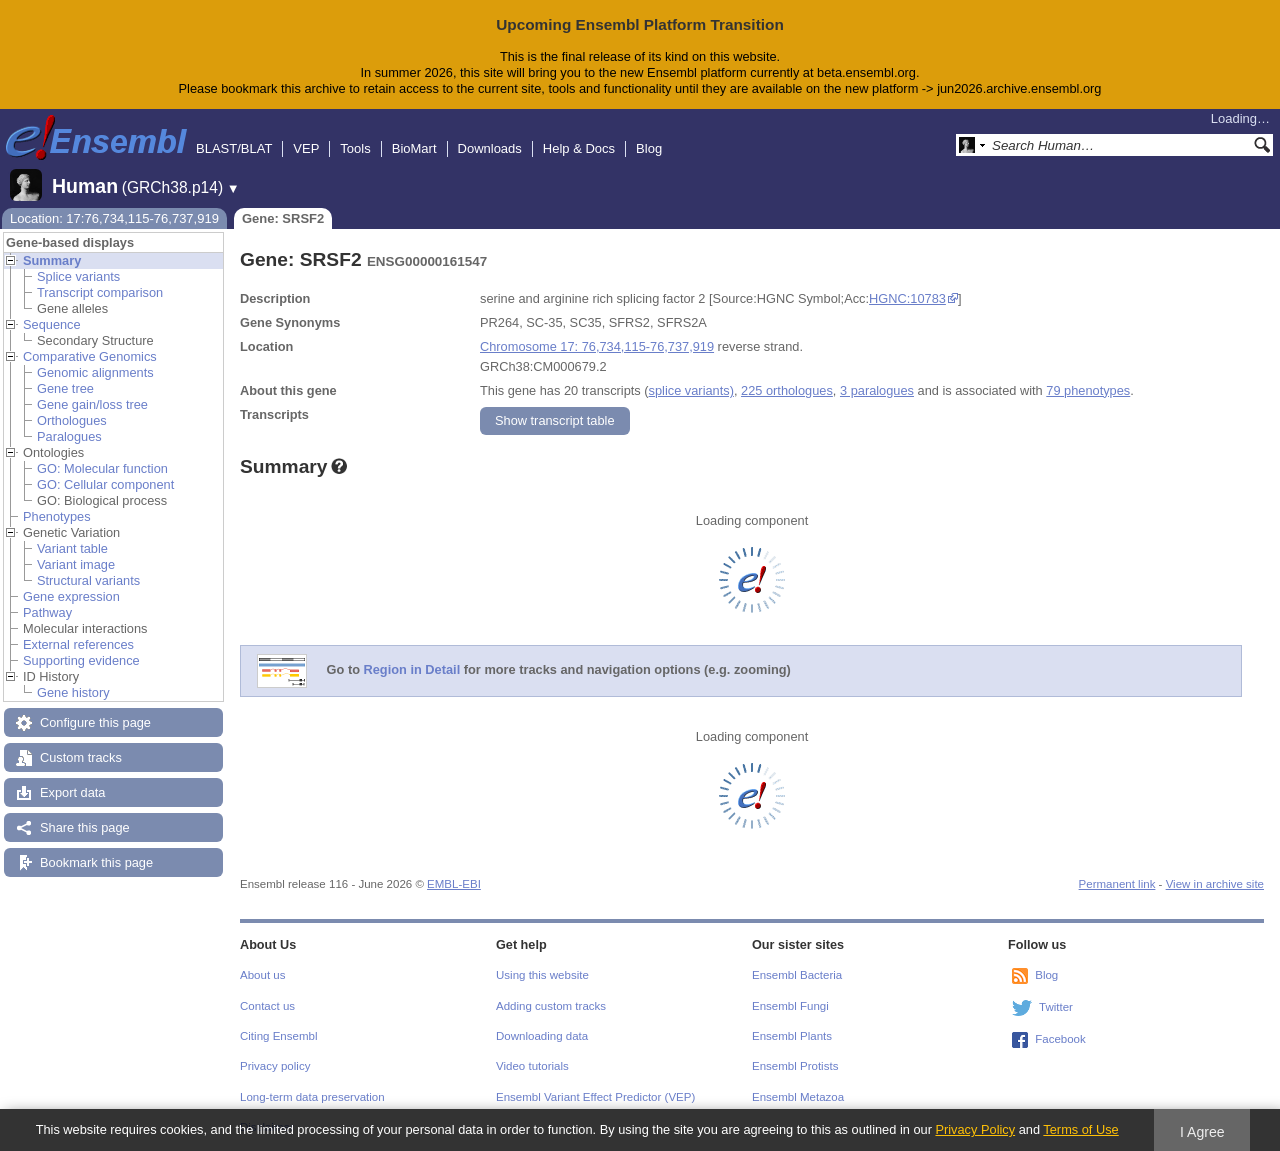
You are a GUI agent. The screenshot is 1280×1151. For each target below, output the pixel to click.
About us (262, 975)
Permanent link (1117, 884)
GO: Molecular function (102, 468)
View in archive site (1215, 884)
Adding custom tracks (551, 1006)
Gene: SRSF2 (283, 218)
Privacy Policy (975, 1129)
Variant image (76, 564)
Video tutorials (532, 1066)
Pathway (47, 612)
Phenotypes (57, 516)
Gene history (73, 692)
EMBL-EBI (454, 884)
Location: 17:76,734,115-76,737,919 (114, 218)
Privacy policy (275, 1066)
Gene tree (65, 388)
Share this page (85, 827)
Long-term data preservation (312, 1097)
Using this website (542, 975)
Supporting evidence (81, 660)
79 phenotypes (1088, 390)
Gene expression (71, 596)
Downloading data (542, 1036)
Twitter (1056, 1007)
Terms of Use (1080, 1129)
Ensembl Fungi (790, 1006)
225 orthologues (787, 390)
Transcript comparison (100, 292)
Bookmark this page (96, 862)
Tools (355, 148)
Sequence (52, 324)
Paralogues (69, 436)
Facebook (1060, 1039)
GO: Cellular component (105, 484)
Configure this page (95, 722)
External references (78, 644)
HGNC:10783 (907, 298)
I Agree (1202, 1132)
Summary (52, 260)
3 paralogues (877, 390)
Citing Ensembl (278, 1036)
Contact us (267, 1006)
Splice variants (78, 276)
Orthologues (72, 420)
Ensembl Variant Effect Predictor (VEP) (595, 1097)
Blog (649, 148)
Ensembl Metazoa (798, 1097)
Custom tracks (81, 757)
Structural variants (88, 580)
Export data (72, 792)
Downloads (490, 148)
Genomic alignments (95, 372)
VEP (306, 148)
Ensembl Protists (795, 1066)
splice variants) (691, 390)
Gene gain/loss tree (92, 404)
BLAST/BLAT (234, 148)
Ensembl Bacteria (797, 975)
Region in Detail (412, 669)
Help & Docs (579, 148)
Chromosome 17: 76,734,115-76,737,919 (597, 346)
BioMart (414, 148)
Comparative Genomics (90, 356)
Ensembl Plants (792, 1036)
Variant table (72, 548)
